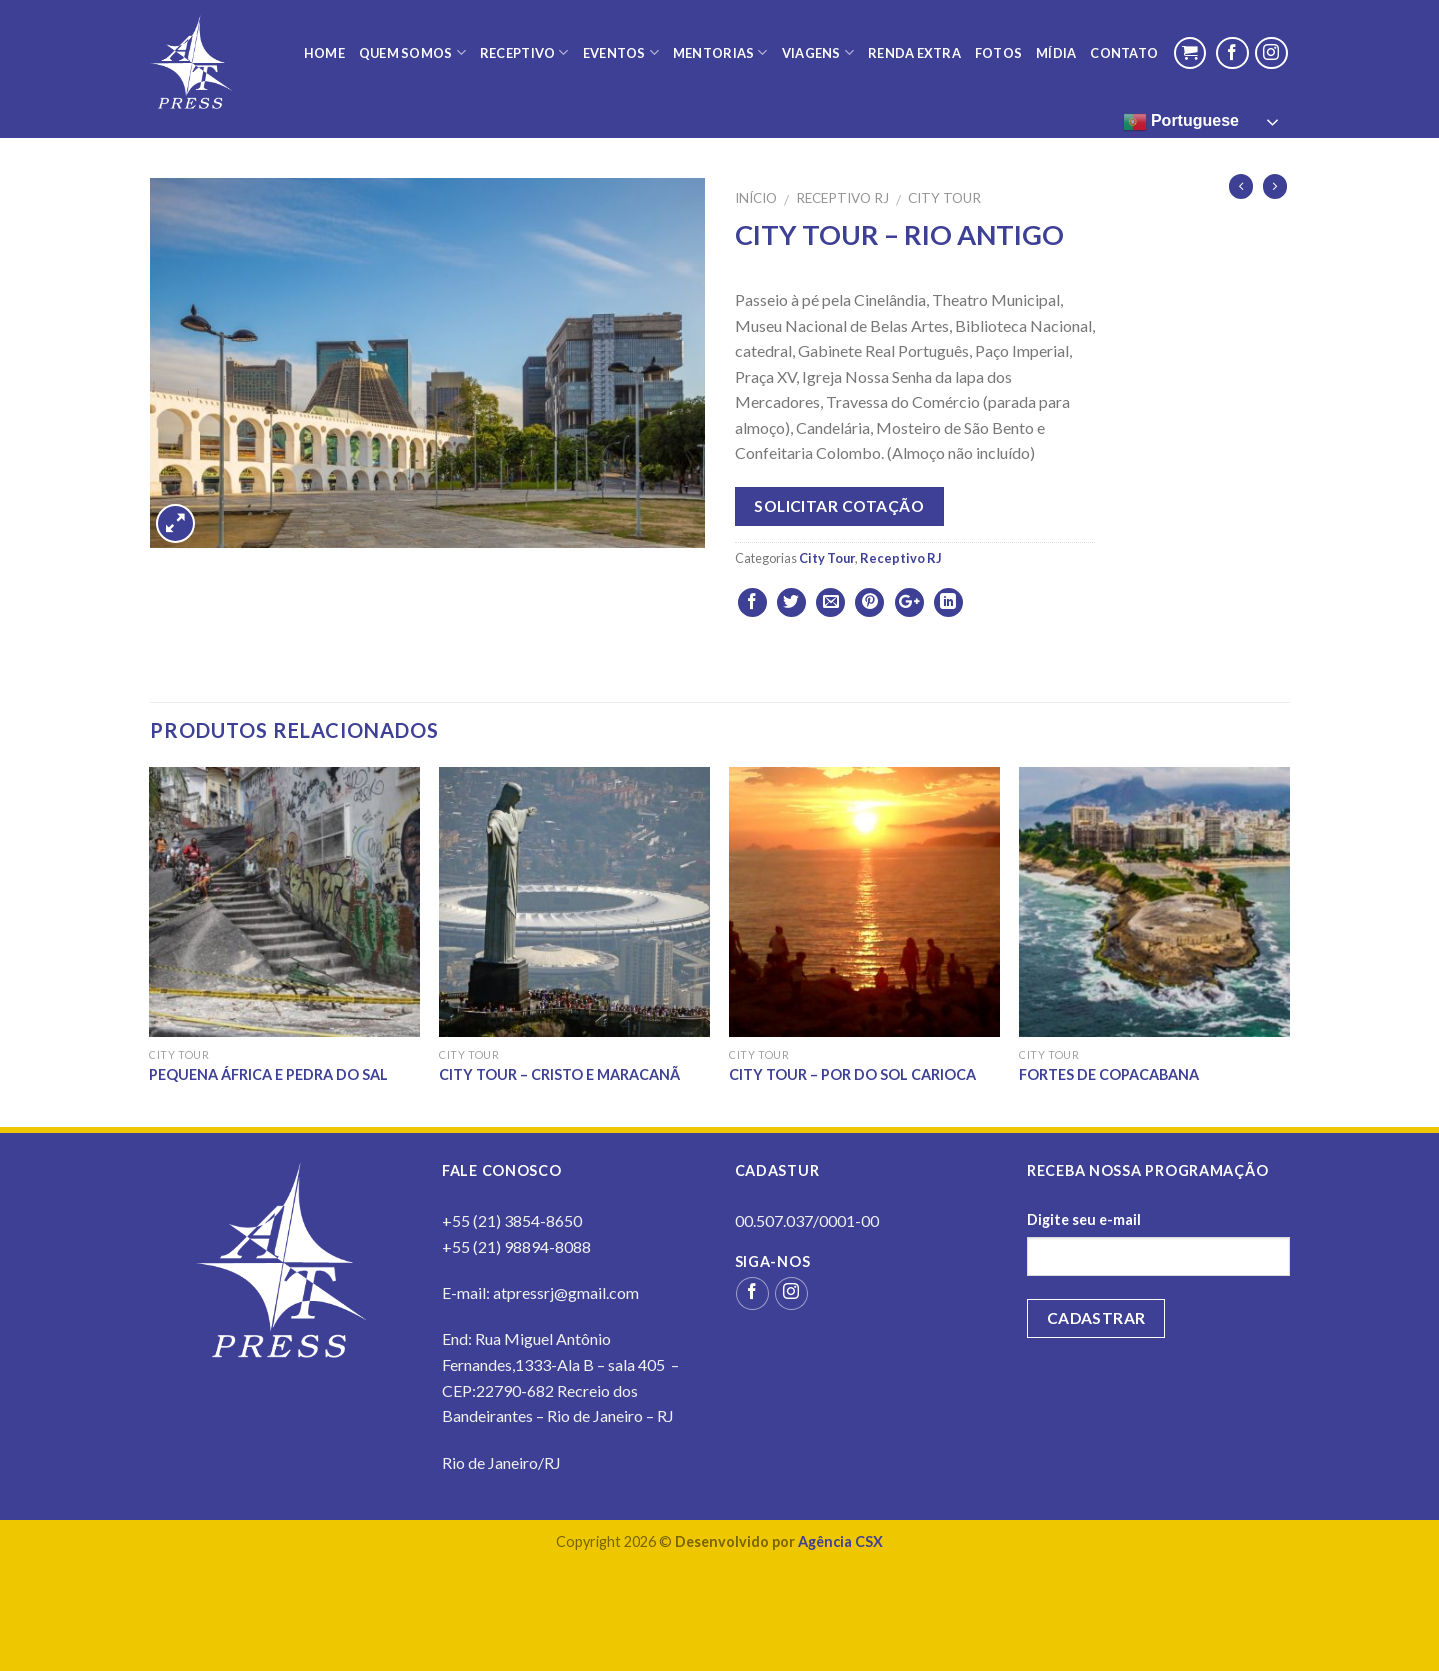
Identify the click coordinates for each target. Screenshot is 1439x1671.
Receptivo (524, 52)
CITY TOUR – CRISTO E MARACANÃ (559, 1074)
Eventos (621, 52)
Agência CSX (840, 1541)
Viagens (818, 52)
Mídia (1056, 53)
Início (756, 198)
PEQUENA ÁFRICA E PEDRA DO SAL (268, 1074)
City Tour (944, 198)
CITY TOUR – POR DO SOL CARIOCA (852, 1074)
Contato (1124, 53)
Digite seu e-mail (1084, 1219)
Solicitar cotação (839, 506)
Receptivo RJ (842, 198)
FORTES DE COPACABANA (1109, 1074)
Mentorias (720, 52)
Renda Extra (914, 53)
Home (324, 53)
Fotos (998, 53)
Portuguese (1181, 122)
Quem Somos (412, 52)
